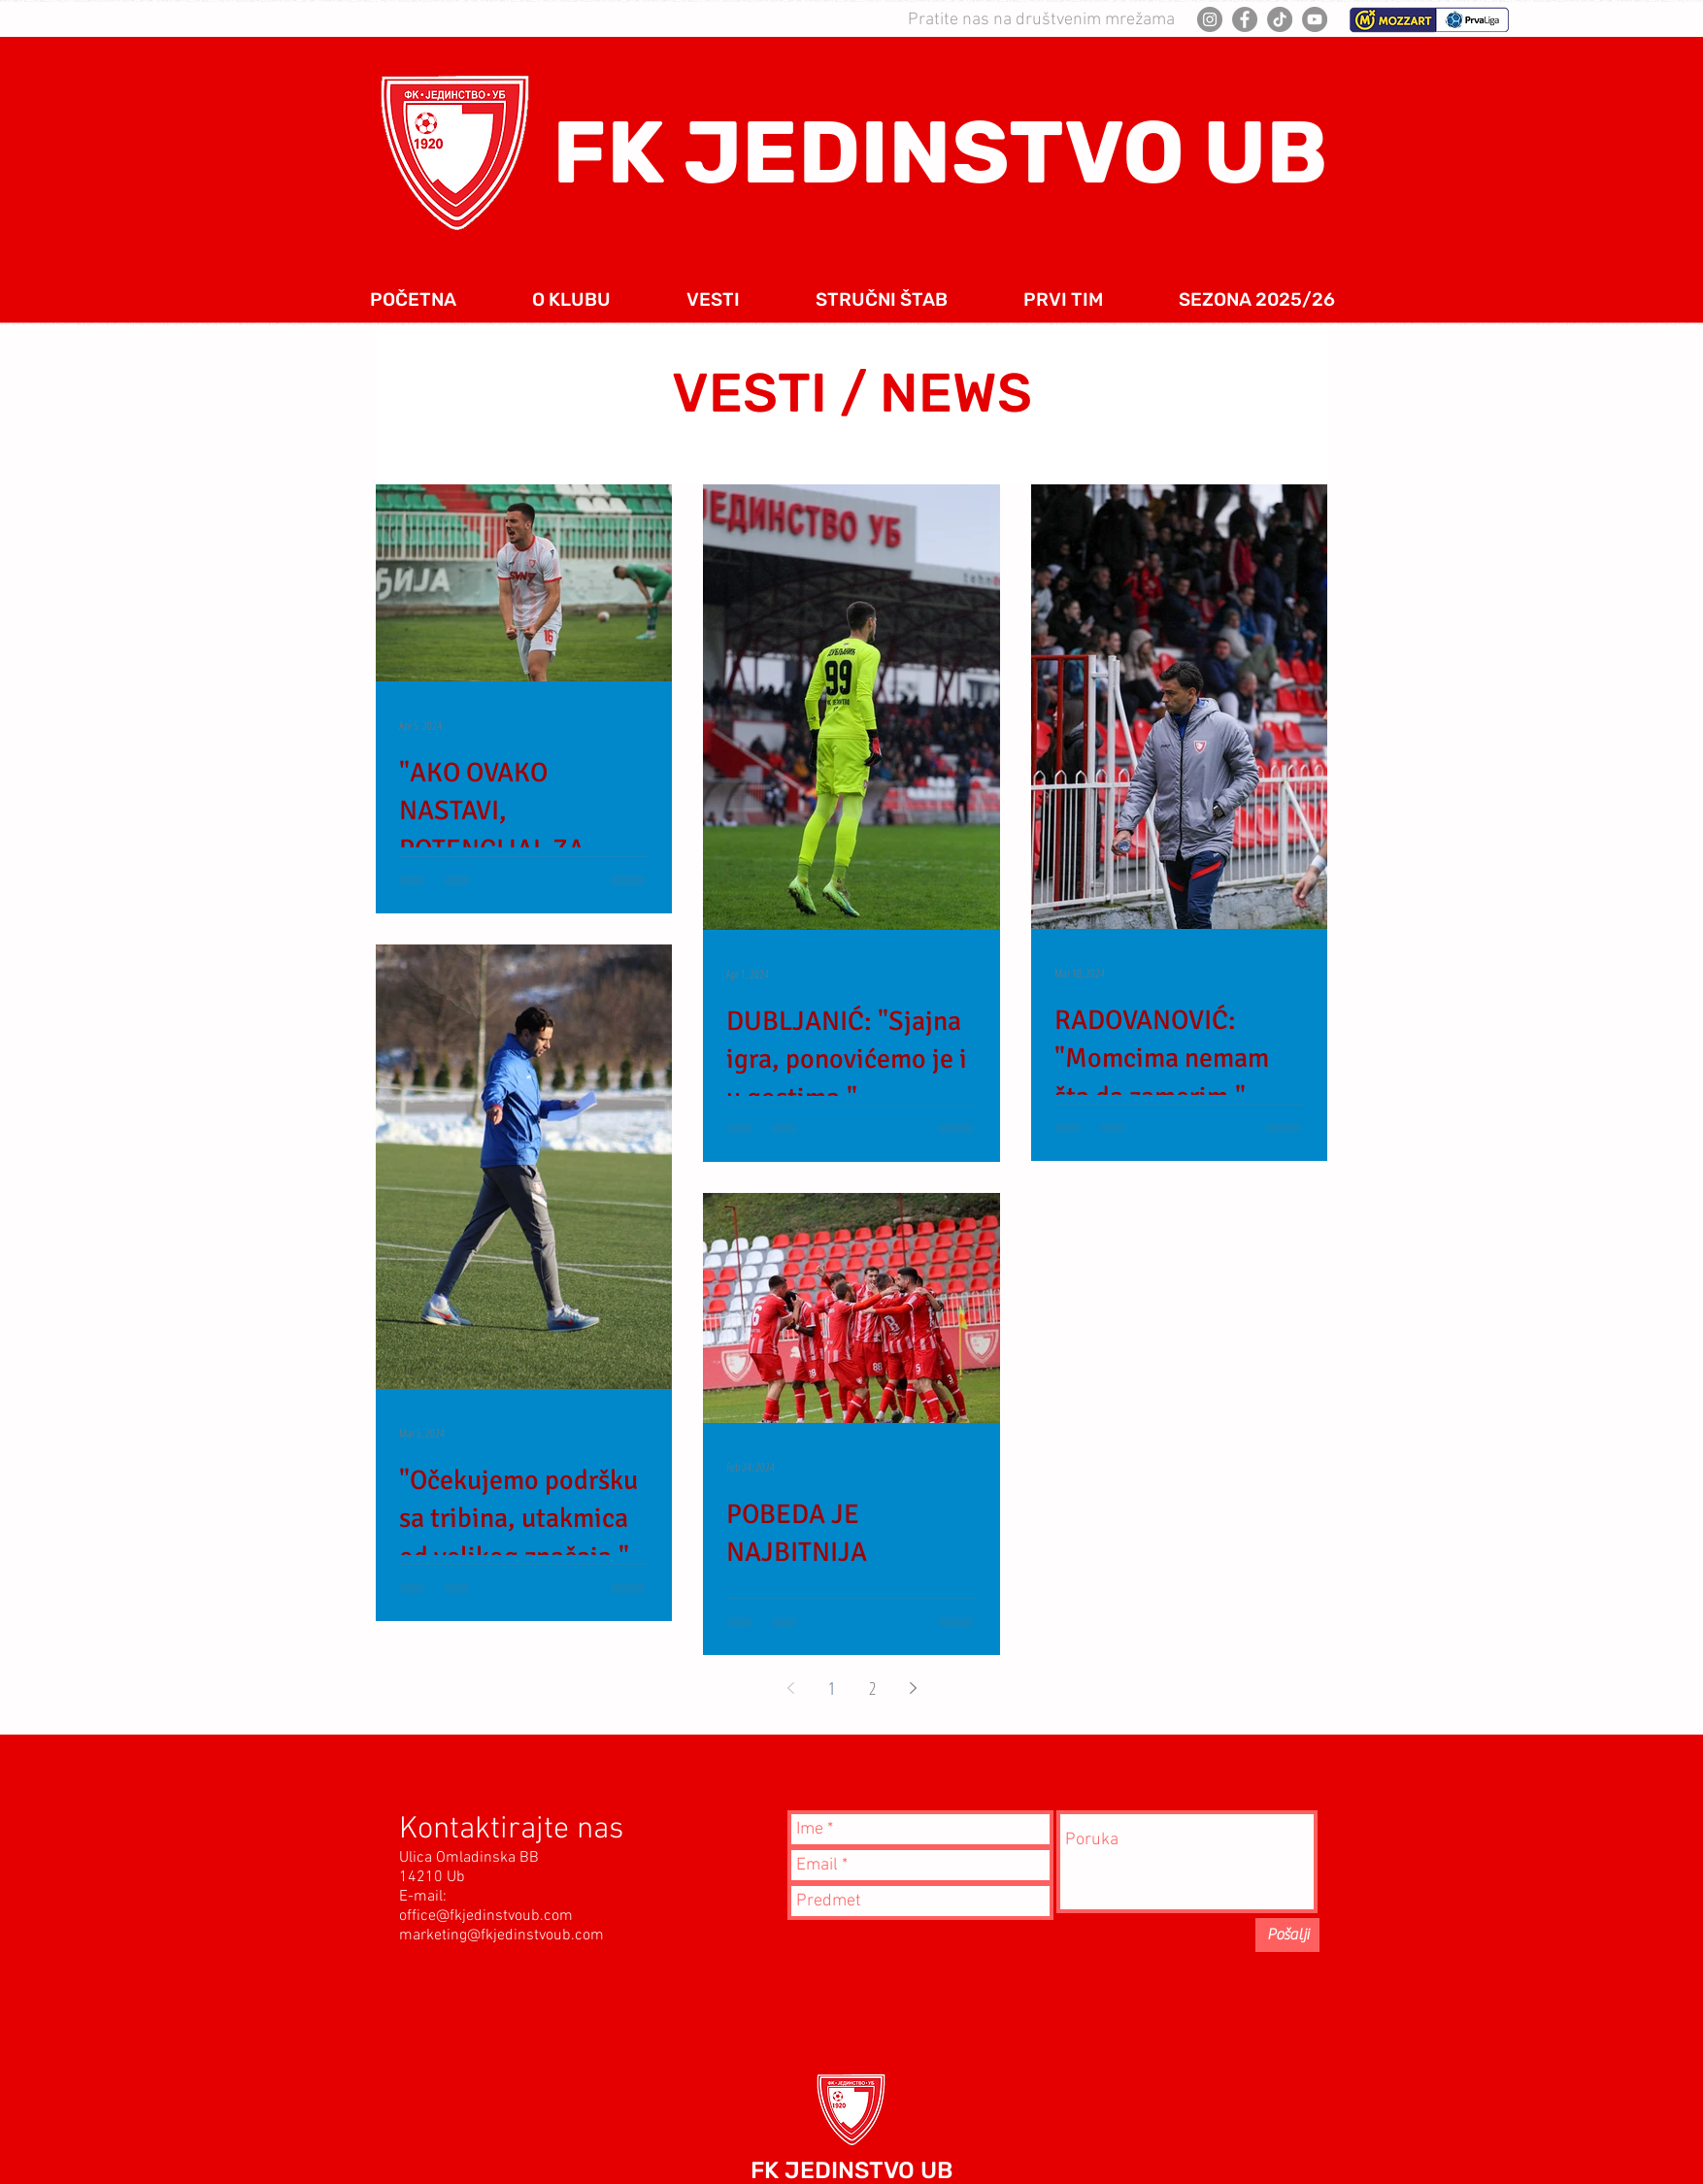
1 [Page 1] (831, 1688)
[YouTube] (1314, 19)
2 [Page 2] (872, 1688)
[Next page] (912, 1688)
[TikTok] (1279, 19)
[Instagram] (1209, 19)
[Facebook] (1244, 19)
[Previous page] (790, 1688)
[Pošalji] (1287, 1935)
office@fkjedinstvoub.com (486, 1916)
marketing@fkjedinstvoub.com (501, 1935)
